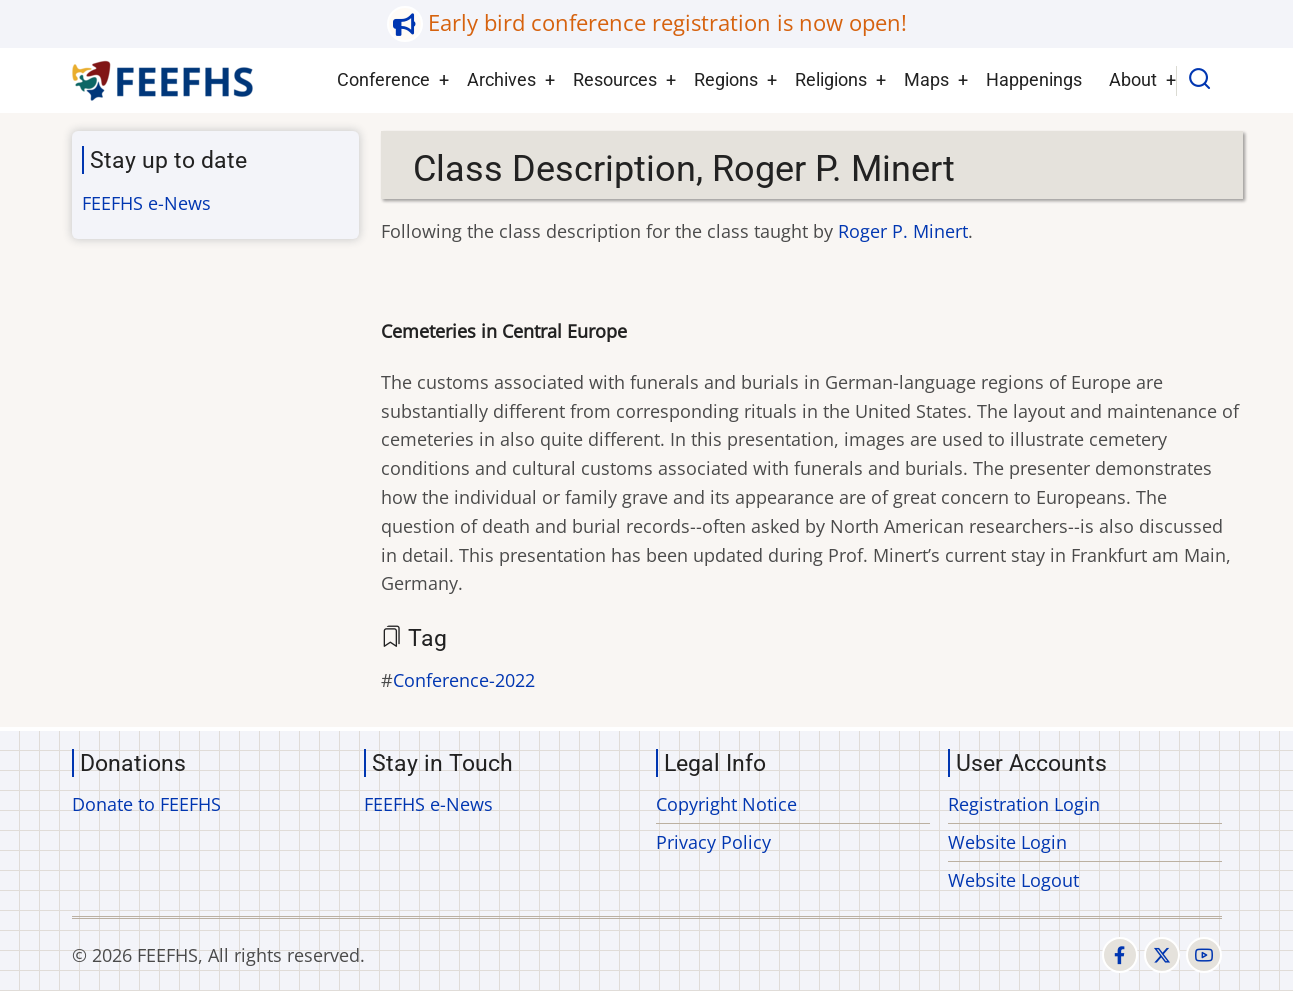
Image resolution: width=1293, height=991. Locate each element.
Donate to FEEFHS (146, 804)
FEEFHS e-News (146, 203)
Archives (501, 79)
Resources (615, 79)
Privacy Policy (713, 842)
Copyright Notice (726, 804)
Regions (726, 79)
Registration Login (1024, 804)
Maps (926, 79)
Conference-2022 (464, 680)
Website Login (1007, 842)
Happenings (1034, 79)
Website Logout (1013, 880)
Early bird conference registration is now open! (667, 22)
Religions (831, 79)
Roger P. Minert (903, 231)
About (1133, 79)
